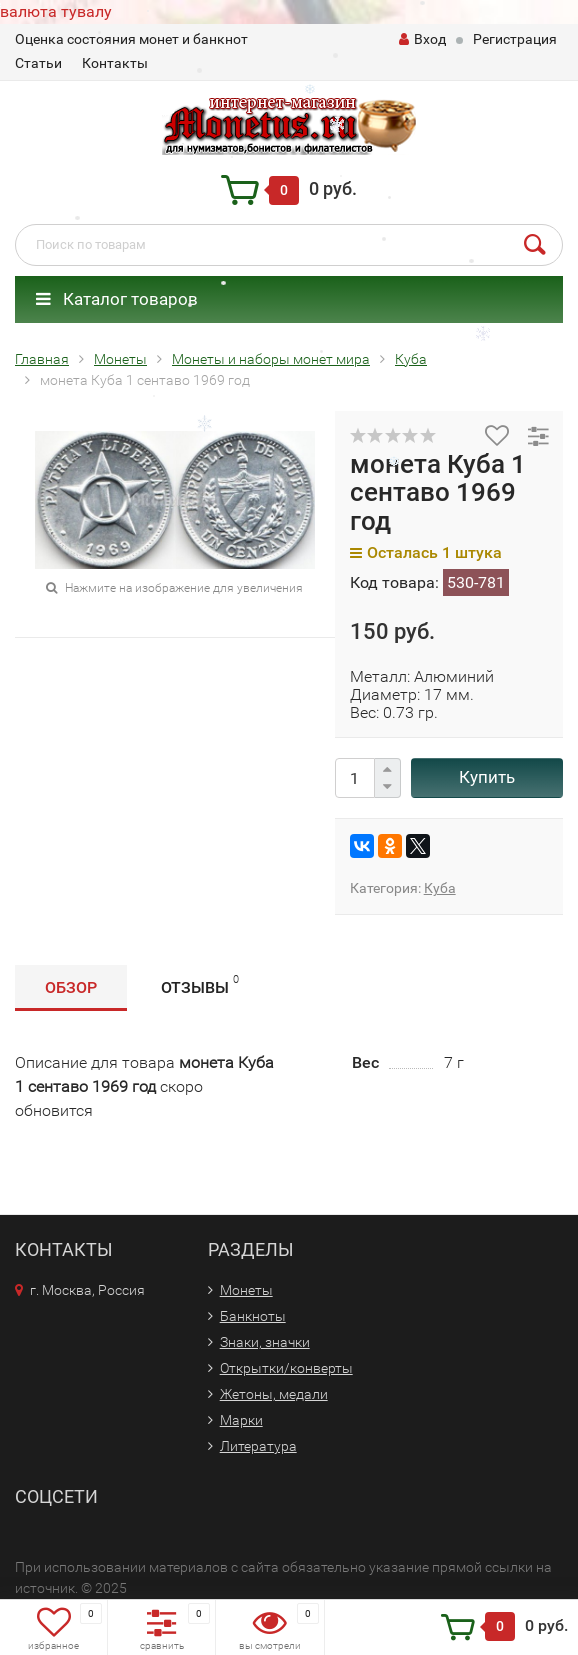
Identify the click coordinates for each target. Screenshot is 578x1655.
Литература (258, 1446)
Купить (487, 777)
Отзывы (200, 984)
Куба (440, 888)
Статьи (38, 63)
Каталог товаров (117, 299)
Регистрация (515, 39)
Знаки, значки (265, 1342)
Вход (422, 39)
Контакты (115, 63)
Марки (241, 1420)
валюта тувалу (56, 11)
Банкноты (253, 1316)
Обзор (71, 987)
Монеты (246, 1290)
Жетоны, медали (274, 1394)
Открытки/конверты (286, 1368)
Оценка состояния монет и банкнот (131, 39)
